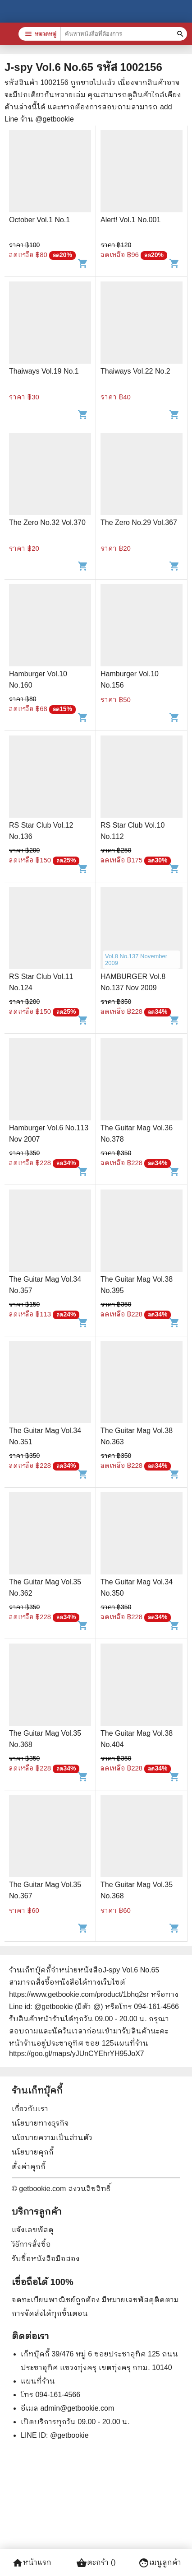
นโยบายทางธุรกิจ (40, 2123)
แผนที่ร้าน (38, 2381)
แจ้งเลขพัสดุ (33, 2230)
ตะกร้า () (95, 2562)
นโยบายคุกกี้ (33, 2152)
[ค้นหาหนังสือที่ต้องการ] (181, 34)
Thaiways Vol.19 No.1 (44, 371)
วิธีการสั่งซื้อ (31, 2244)
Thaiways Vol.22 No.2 (135, 371)
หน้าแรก (31, 2562)
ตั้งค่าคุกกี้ (29, 2166)
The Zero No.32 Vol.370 (47, 522)
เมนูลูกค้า (159, 2562)
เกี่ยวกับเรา (30, 2108)
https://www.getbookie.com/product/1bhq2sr (79, 1994)
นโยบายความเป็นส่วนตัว (52, 2137)
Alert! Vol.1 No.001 (130, 220)
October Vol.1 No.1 (39, 220)
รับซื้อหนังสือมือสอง (46, 2258)
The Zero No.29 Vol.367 (139, 522)
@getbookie (69, 2435)
